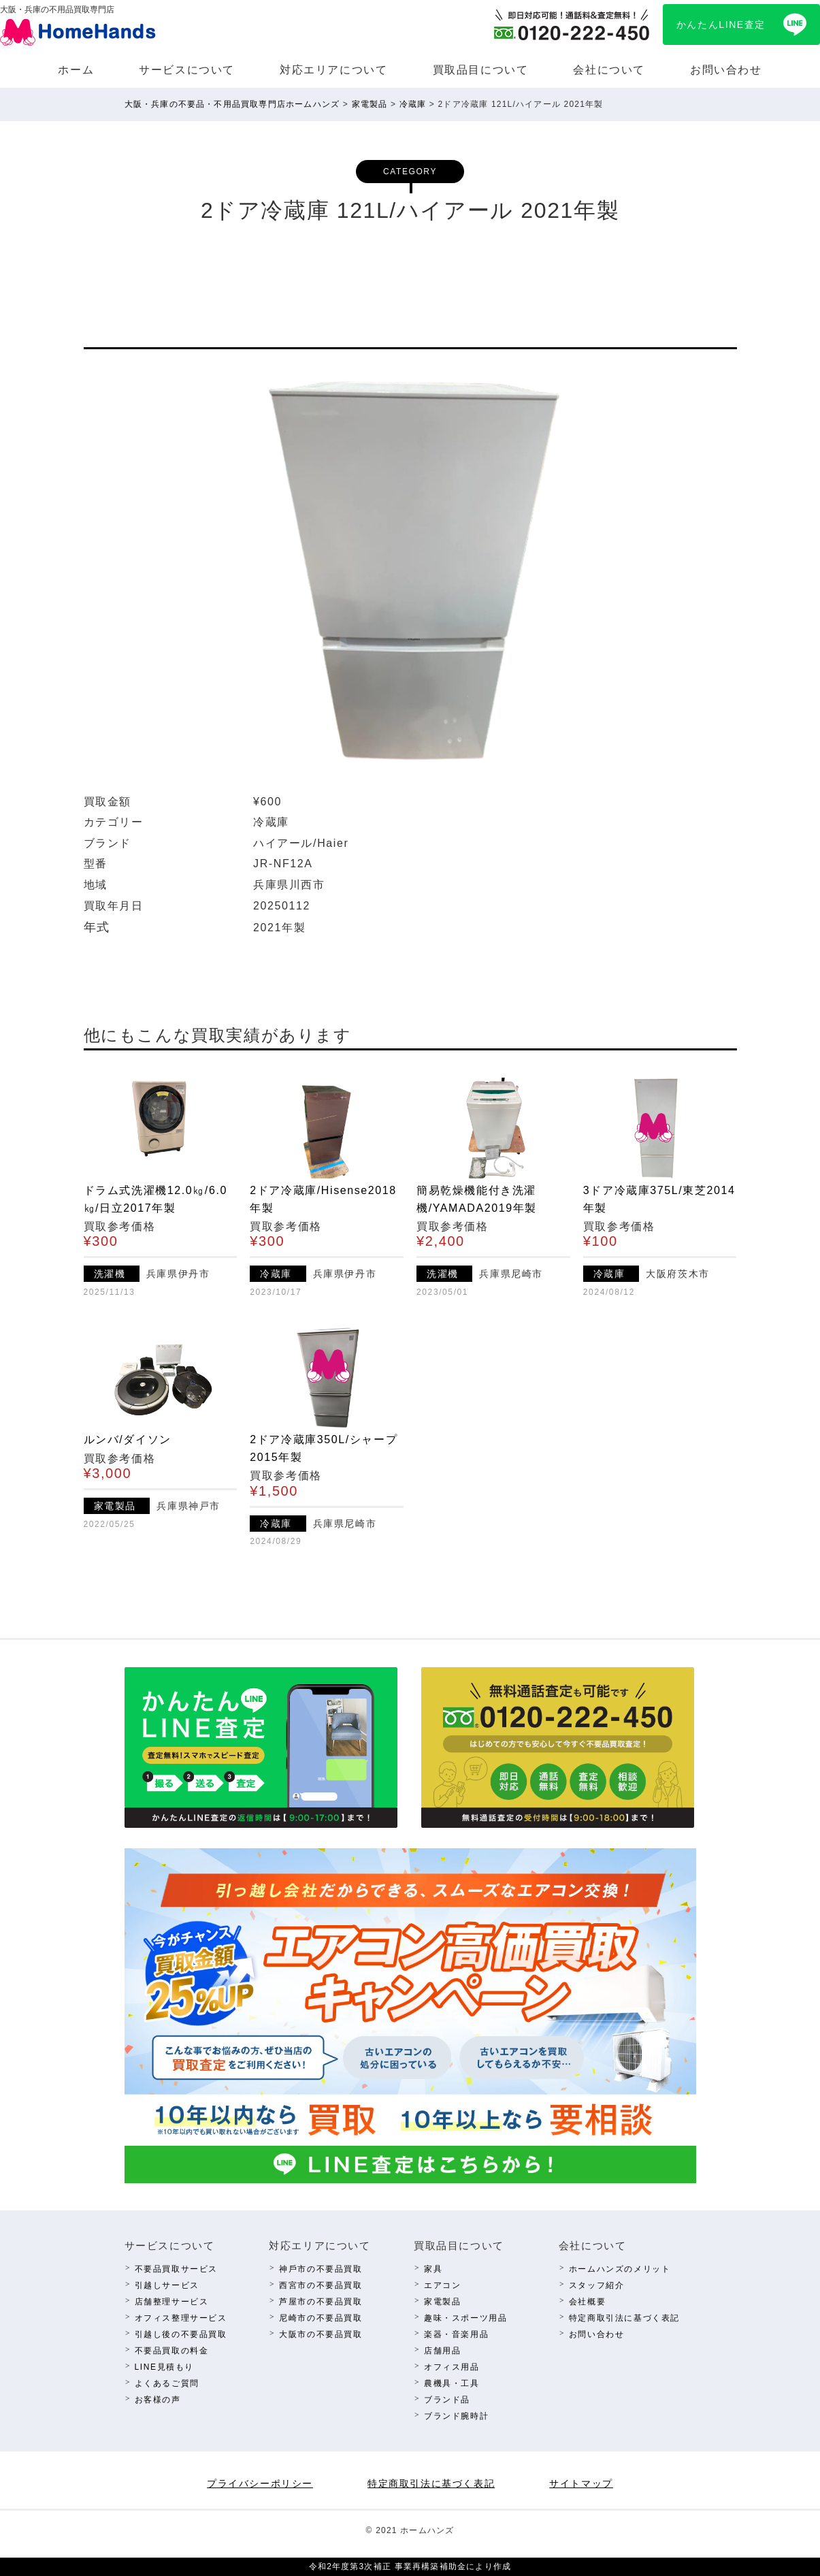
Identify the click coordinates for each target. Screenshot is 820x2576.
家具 (433, 2269)
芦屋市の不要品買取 (320, 2301)
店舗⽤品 (442, 2350)
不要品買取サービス (176, 2269)
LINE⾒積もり (164, 2367)
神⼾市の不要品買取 (320, 2269)
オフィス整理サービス (181, 2318)
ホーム (76, 70)
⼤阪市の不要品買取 (320, 2334)
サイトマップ (581, 2483)
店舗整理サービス (172, 2301)
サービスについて (187, 70)
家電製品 (442, 2301)
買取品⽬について (481, 70)
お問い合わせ (726, 70)
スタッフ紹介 (597, 2285)
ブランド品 (447, 2399)
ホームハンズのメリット (620, 2269)
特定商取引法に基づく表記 (624, 2318)
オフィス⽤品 (452, 2367)
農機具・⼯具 (452, 2383)
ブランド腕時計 (456, 2416)
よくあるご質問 (167, 2383)
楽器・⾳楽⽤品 (456, 2334)
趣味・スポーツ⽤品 (465, 2318)
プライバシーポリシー (260, 2483)
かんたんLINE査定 (721, 24)
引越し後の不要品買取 (181, 2334)
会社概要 (587, 2301)
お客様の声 (158, 2399)
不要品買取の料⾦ (172, 2350)
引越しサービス (167, 2285)
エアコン (442, 2285)
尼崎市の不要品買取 (320, 2318)
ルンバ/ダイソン (127, 1439)
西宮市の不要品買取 (320, 2285)
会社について (609, 70)
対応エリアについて (333, 70)
